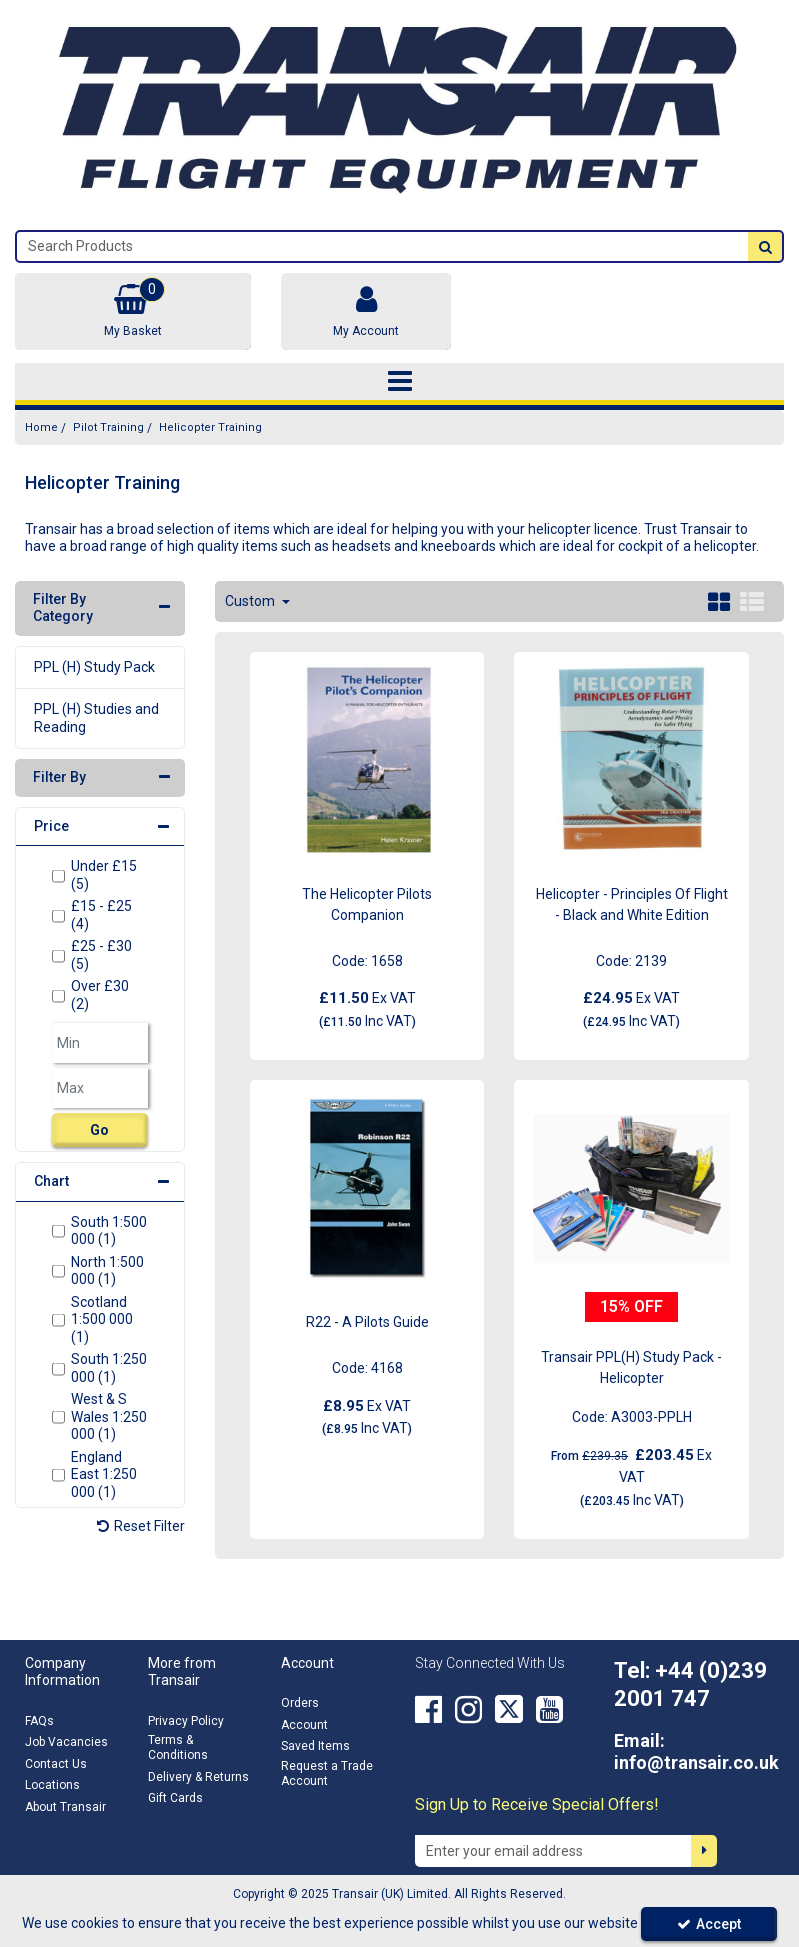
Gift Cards (175, 1798)
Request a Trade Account (327, 1773)
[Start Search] (765, 246)
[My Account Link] (366, 311)
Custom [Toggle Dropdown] (251, 601)
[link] (428, 1709)
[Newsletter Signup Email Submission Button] (704, 1851)
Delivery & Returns (198, 1777)
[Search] (382, 246)
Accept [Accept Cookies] (709, 1924)
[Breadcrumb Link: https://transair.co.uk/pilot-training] (108, 427)
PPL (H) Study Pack (94, 667)
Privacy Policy (186, 1721)
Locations (52, 1785)
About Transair (65, 1807)
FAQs (39, 1721)
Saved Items (315, 1746)
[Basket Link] (133, 311)
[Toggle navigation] (399, 382)
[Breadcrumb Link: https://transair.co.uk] (41, 427)
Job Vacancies (66, 1742)
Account (304, 1725)
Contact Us (56, 1764)
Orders (300, 1703)
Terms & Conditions (178, 1747)
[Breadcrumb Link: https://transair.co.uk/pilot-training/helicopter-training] (210, 427)
